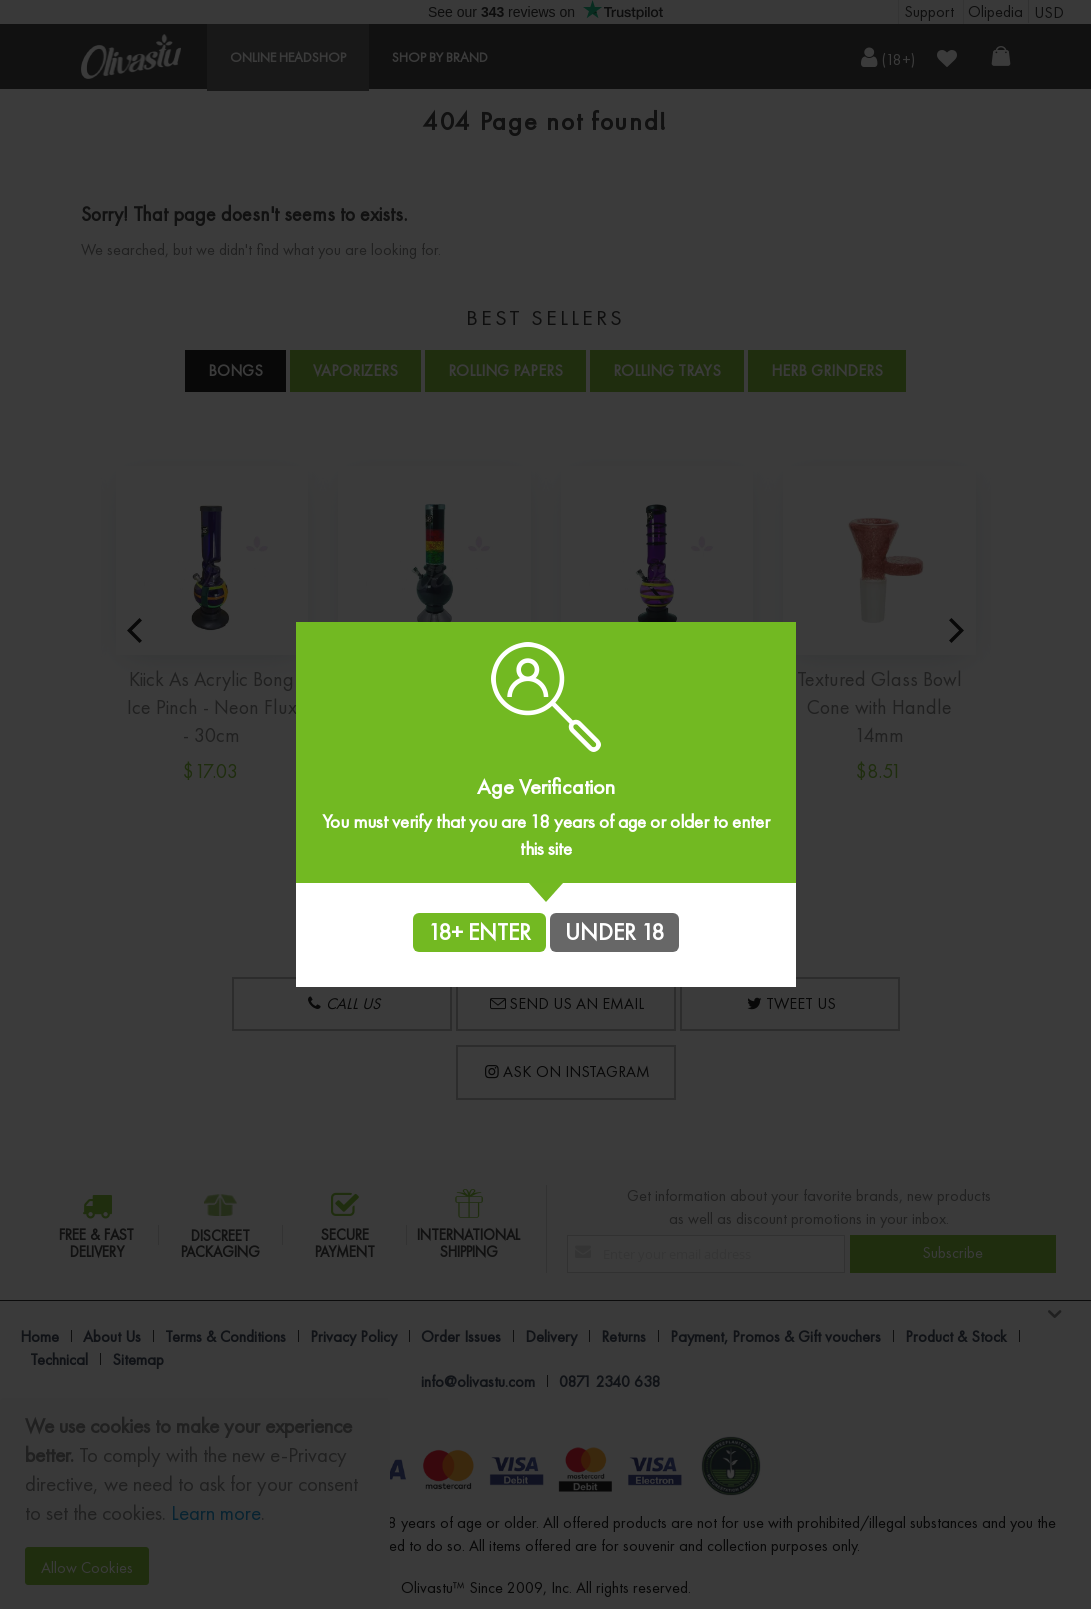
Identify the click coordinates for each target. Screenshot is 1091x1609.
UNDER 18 (614, 932)
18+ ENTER (479, 932)
